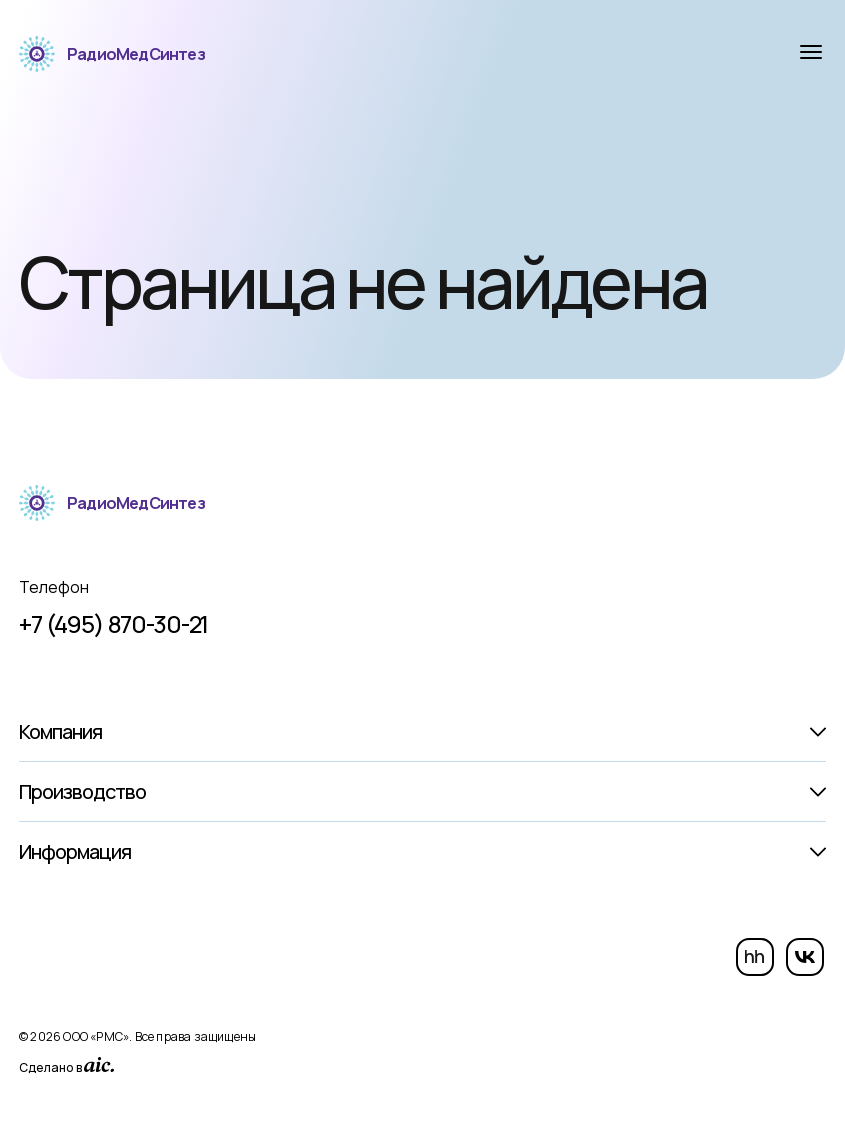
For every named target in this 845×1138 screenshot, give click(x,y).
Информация (75, 851)
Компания (60, 731)
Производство (82, 791)
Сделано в (66, 1066)
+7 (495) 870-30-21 (113, 624)
